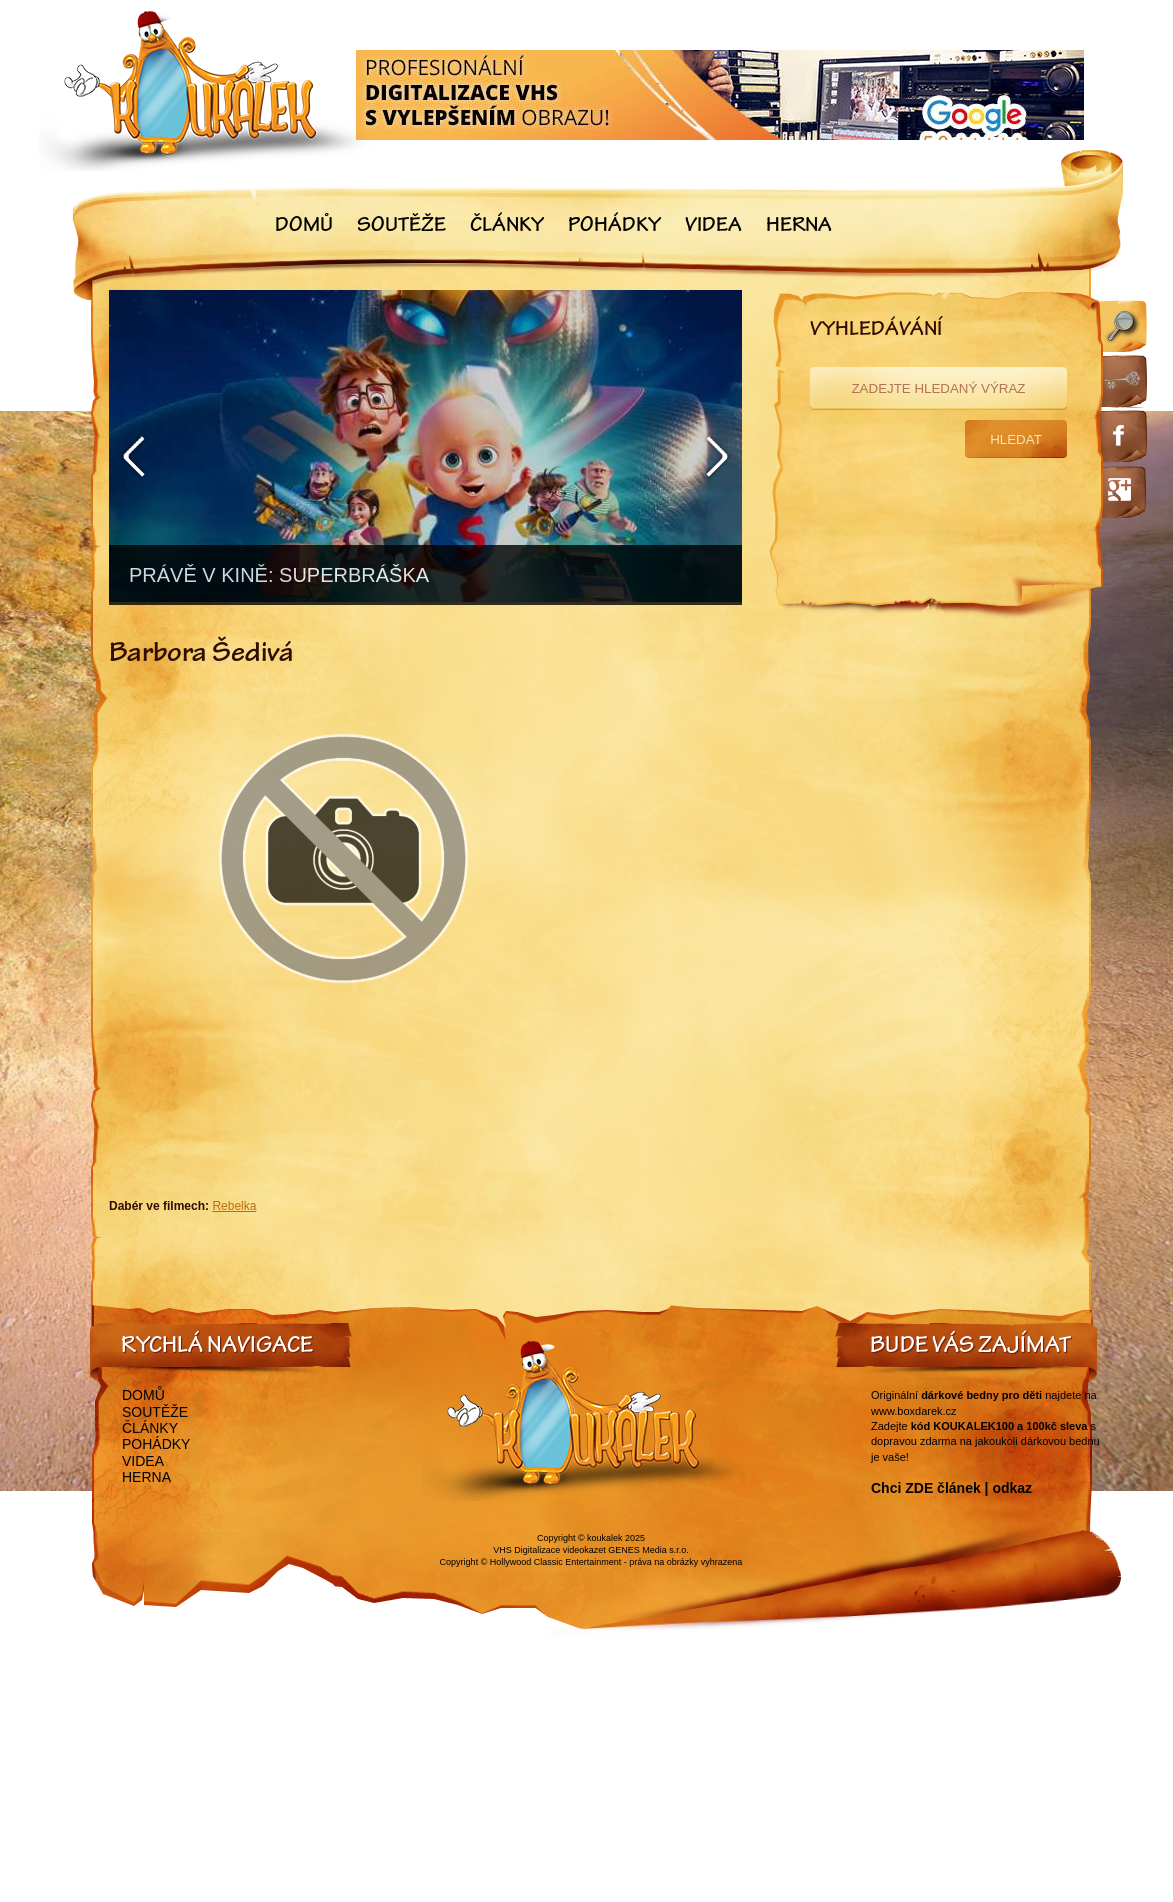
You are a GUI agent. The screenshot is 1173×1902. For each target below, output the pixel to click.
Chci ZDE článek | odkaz (951, 1488)
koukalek (605, 1538)
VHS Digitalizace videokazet (549, 1550)
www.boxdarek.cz (914, 1411)
